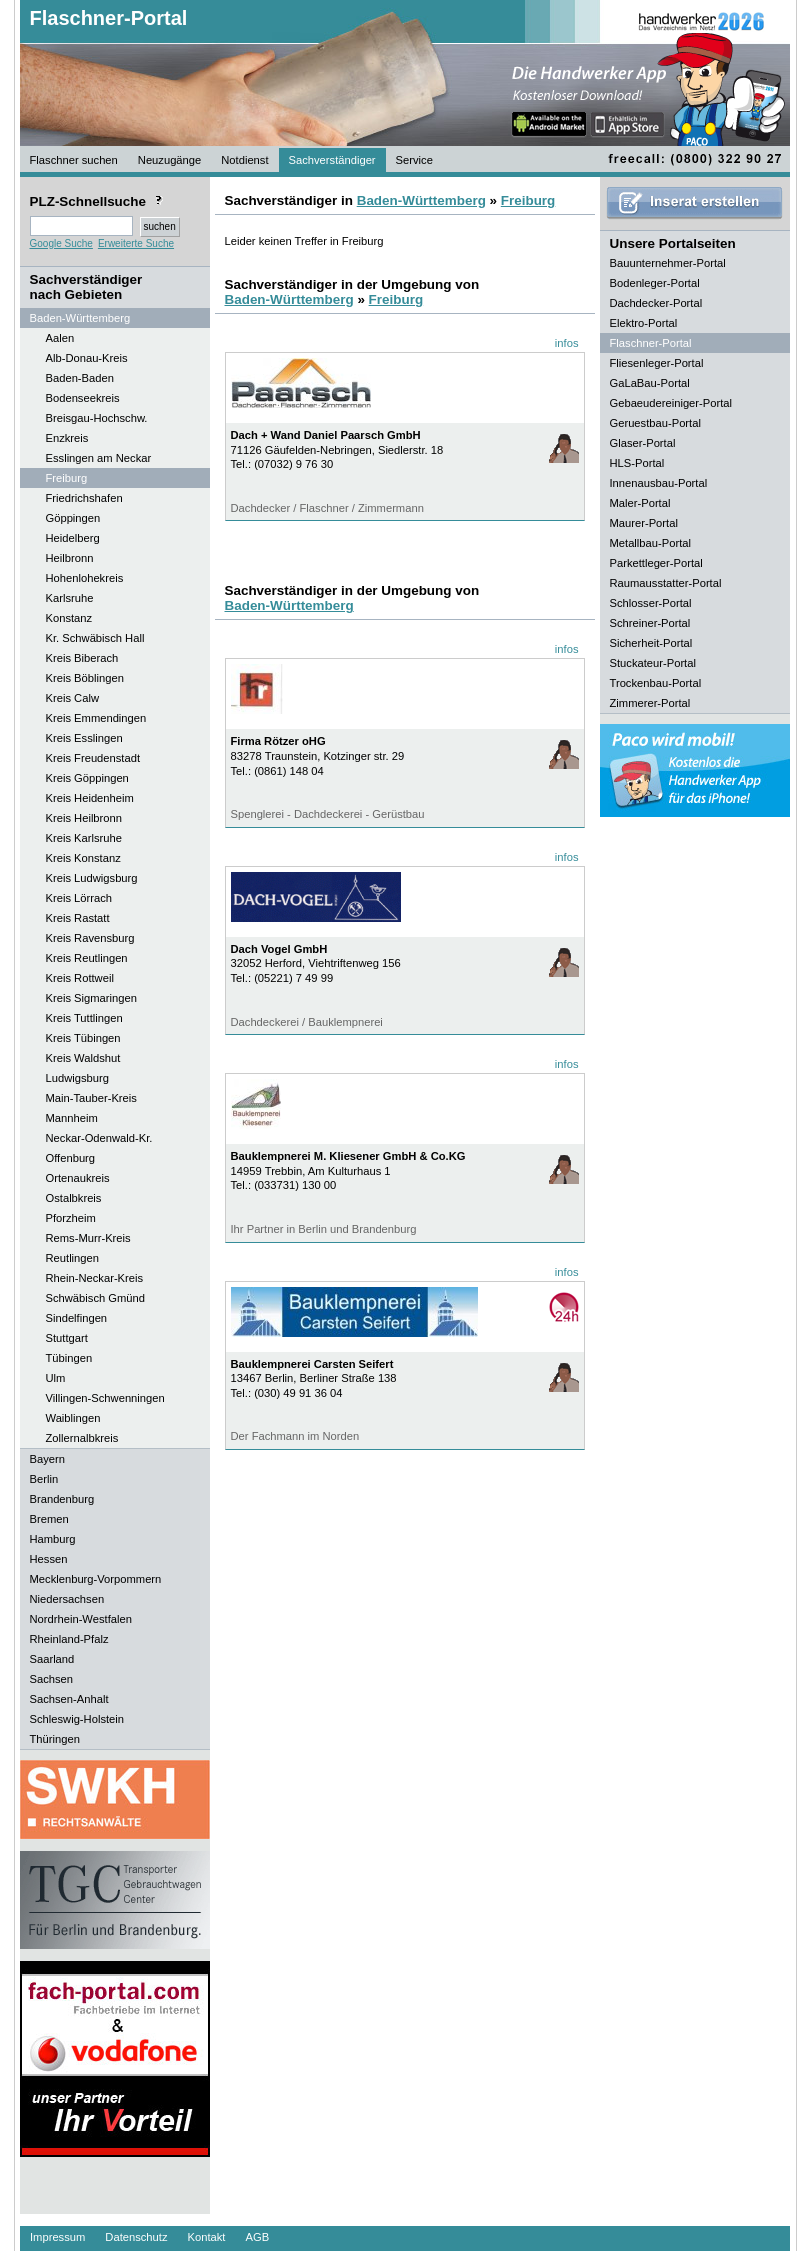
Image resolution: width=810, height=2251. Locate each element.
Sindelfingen (77, 1318)
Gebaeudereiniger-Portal (671, 403)
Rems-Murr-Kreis (88, 1238)
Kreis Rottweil (80, 978)
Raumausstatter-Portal (666, 583)
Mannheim (72, 1118)
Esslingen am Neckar (99, 458)
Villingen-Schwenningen (105, 1398)
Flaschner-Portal (109, 18)
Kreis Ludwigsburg (92, 878)
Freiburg (67, 478)
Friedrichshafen (84, 498)
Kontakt (207, 2237)
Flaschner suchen (74, 160)
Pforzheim (71, 1218)
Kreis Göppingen (87, 778)
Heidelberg (73, 538)
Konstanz (69, 618)
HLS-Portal (637, 463)
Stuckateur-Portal (653, 663)
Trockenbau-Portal (656, 683)
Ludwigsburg (77, 1078)
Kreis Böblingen (85, 678)
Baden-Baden (80, 378)
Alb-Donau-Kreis (87, 358)
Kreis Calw (72, 698)
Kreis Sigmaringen (91, 998)
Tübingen (69, 1358)
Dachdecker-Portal (656, 303)
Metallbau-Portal (650, 543)
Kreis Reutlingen (87, 958)
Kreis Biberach (82, 658)
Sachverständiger (332, 160)
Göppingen (73, 518)
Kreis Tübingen (83, 1038)
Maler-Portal (640, 503)
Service (414, 160)
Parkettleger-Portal (656, 563)
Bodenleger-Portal (655, 283)
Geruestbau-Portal (655, 423)
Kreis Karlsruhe (84, 838)
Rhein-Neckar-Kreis (95, 1278)
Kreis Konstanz (83, 858)
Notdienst (244, 160)
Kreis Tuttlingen (84, 1018)
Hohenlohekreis (85, 578)
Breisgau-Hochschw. (97, 418)
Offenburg (71, 1158)
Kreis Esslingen (84, 738)
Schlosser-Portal (651, 603)
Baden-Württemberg (421, 200)
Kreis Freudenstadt (93, 758)
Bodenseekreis (83, 398)
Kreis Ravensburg (90, 938)
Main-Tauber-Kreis (91, 1098)
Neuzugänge (169, 160)
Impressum (57, 2237)
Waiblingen (73, 1418)
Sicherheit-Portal (651, 643)
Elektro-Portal (644, 323)
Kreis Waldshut (83, 1058)
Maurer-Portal (644, 523)
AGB (257, 2237)
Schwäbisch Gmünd (96, 1298)
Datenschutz (136, 2237)
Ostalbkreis (74, 1198)
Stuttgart (67, 1338)
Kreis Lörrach (79, 898)
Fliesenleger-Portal (657, 363)
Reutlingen (73, 1258)
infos (567, 343)
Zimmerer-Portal (650, 703)
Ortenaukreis (78, 1178)
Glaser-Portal (643, 443)
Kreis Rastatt (78, 918)
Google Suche (61, 243)
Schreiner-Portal (650, 623)
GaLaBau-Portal (650, 383)
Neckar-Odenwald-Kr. (99, 1138)
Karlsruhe (70, 598)
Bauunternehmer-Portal (668, 263)
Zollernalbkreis (82, 1438)
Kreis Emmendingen (96, 718)
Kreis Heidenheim (90, 798)
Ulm (56, 1378)
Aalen (60, 338)
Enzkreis (67, 438)
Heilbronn (70, 558)
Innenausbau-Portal (659, 483)
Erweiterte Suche (136, 243)
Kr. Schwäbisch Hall (95, 638)
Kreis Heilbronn (84, 818)
